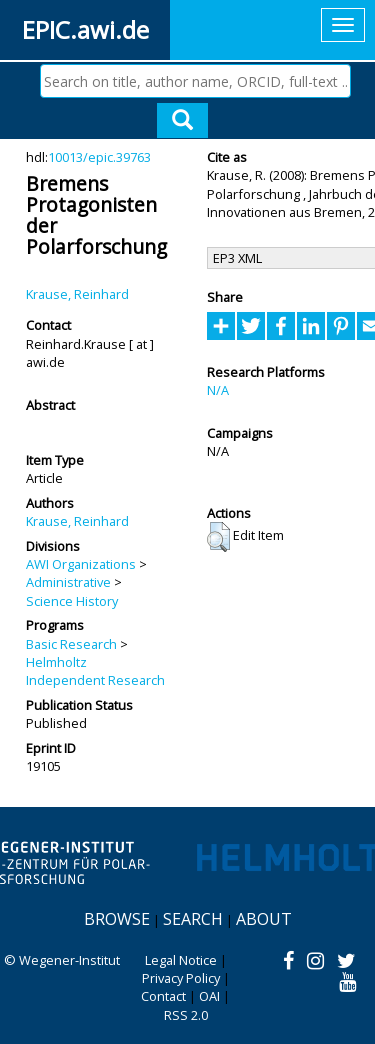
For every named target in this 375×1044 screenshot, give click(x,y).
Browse (117, 919)
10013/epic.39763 (99, 157)
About (264, 919)
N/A (218, 390)
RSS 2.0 (186, 1015)
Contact (163, 996)
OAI (209, 996)
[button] (218, 537)
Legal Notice (181, 960)
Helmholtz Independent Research (95, 671)
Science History (72, 601)
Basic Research (71, 644)
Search (193, 919)
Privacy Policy (181, 978)
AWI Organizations (81, 564)
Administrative (68, 582)
